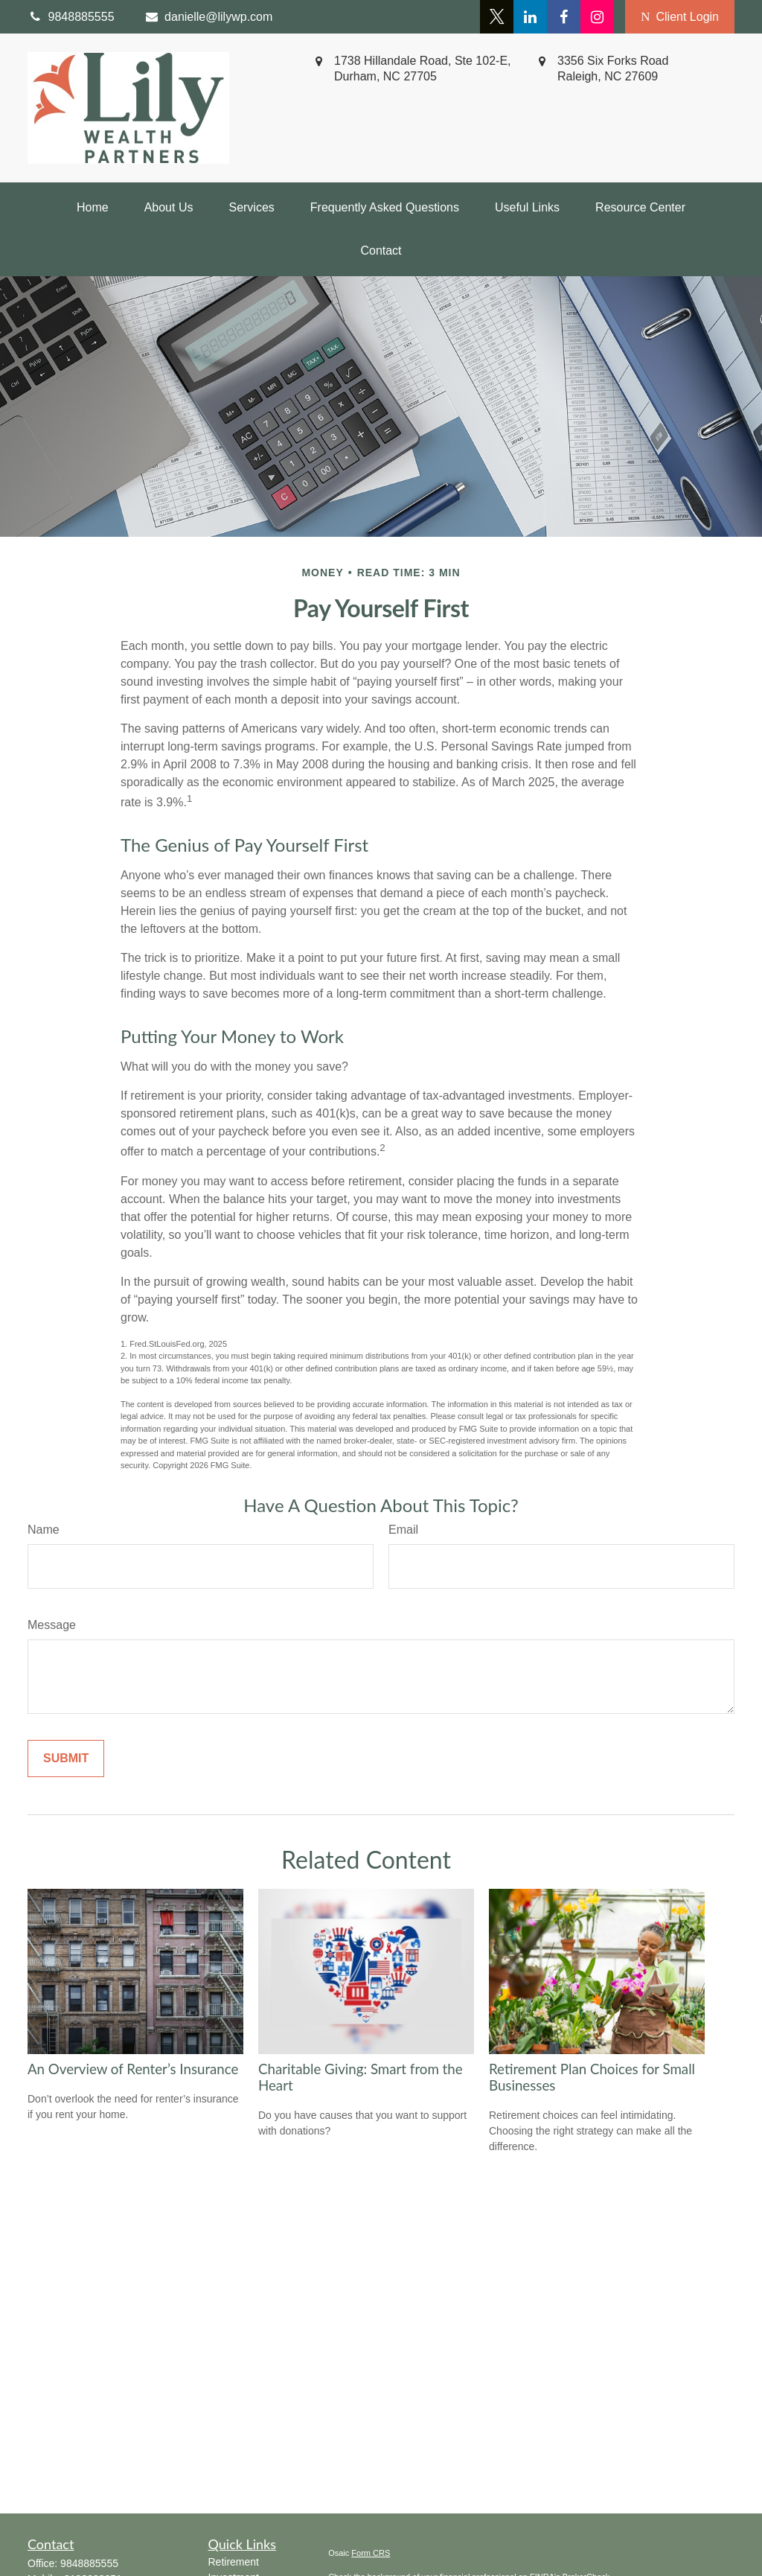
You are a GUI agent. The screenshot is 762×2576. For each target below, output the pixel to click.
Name (44, 1529)
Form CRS (370, 2552)
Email (403, 1529)
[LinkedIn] (530, 17)
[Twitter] (496, 17)
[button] (93, 207)
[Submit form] (66, 1758)
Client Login (680, 17)
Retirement (233, 2562)
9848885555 (89, 2563)
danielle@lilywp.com (208, 16)
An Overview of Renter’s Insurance (133, 2069)
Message (52, 1625)
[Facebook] (563, 17)
